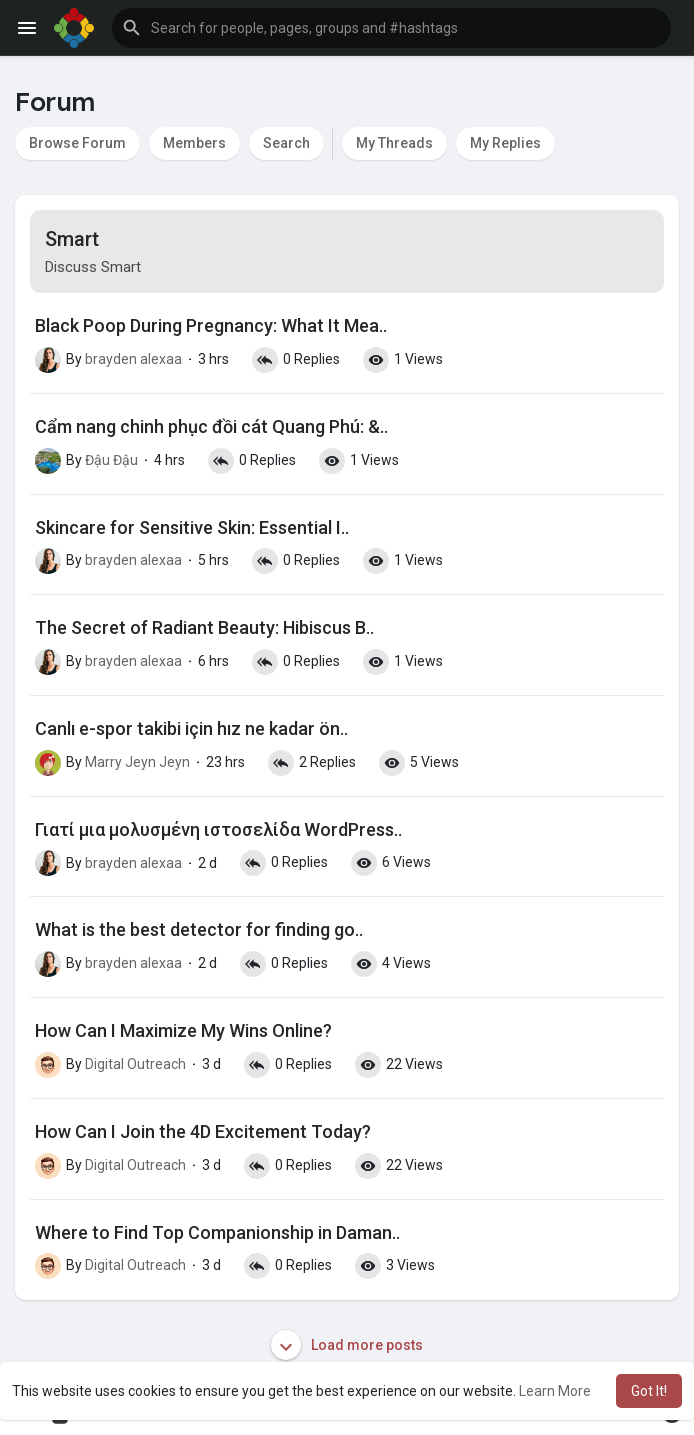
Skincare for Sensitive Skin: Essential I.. (192, 527)
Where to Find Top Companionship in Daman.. (217, 1232)
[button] (391, 28)
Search (286, 143)
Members (194, 143)
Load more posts (347, 1345)
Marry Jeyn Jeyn (137, 762)
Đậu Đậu (111, 460)
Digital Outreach (135, 1064)
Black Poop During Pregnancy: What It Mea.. (211, 325)
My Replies (505, 143)
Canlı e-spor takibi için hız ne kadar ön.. (191, 728)
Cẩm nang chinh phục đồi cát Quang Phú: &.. (211, 426)
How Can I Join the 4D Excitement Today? (203, 1131)
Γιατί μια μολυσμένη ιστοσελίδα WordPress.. (218, 829)
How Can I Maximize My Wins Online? (183, 1030)
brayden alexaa (133, 359)
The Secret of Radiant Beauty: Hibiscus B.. (204, 627)
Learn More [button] (555, 1391)
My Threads (394, 143)
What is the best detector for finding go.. (199, 929)
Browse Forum (77, 143)
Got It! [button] (649, 1391)
